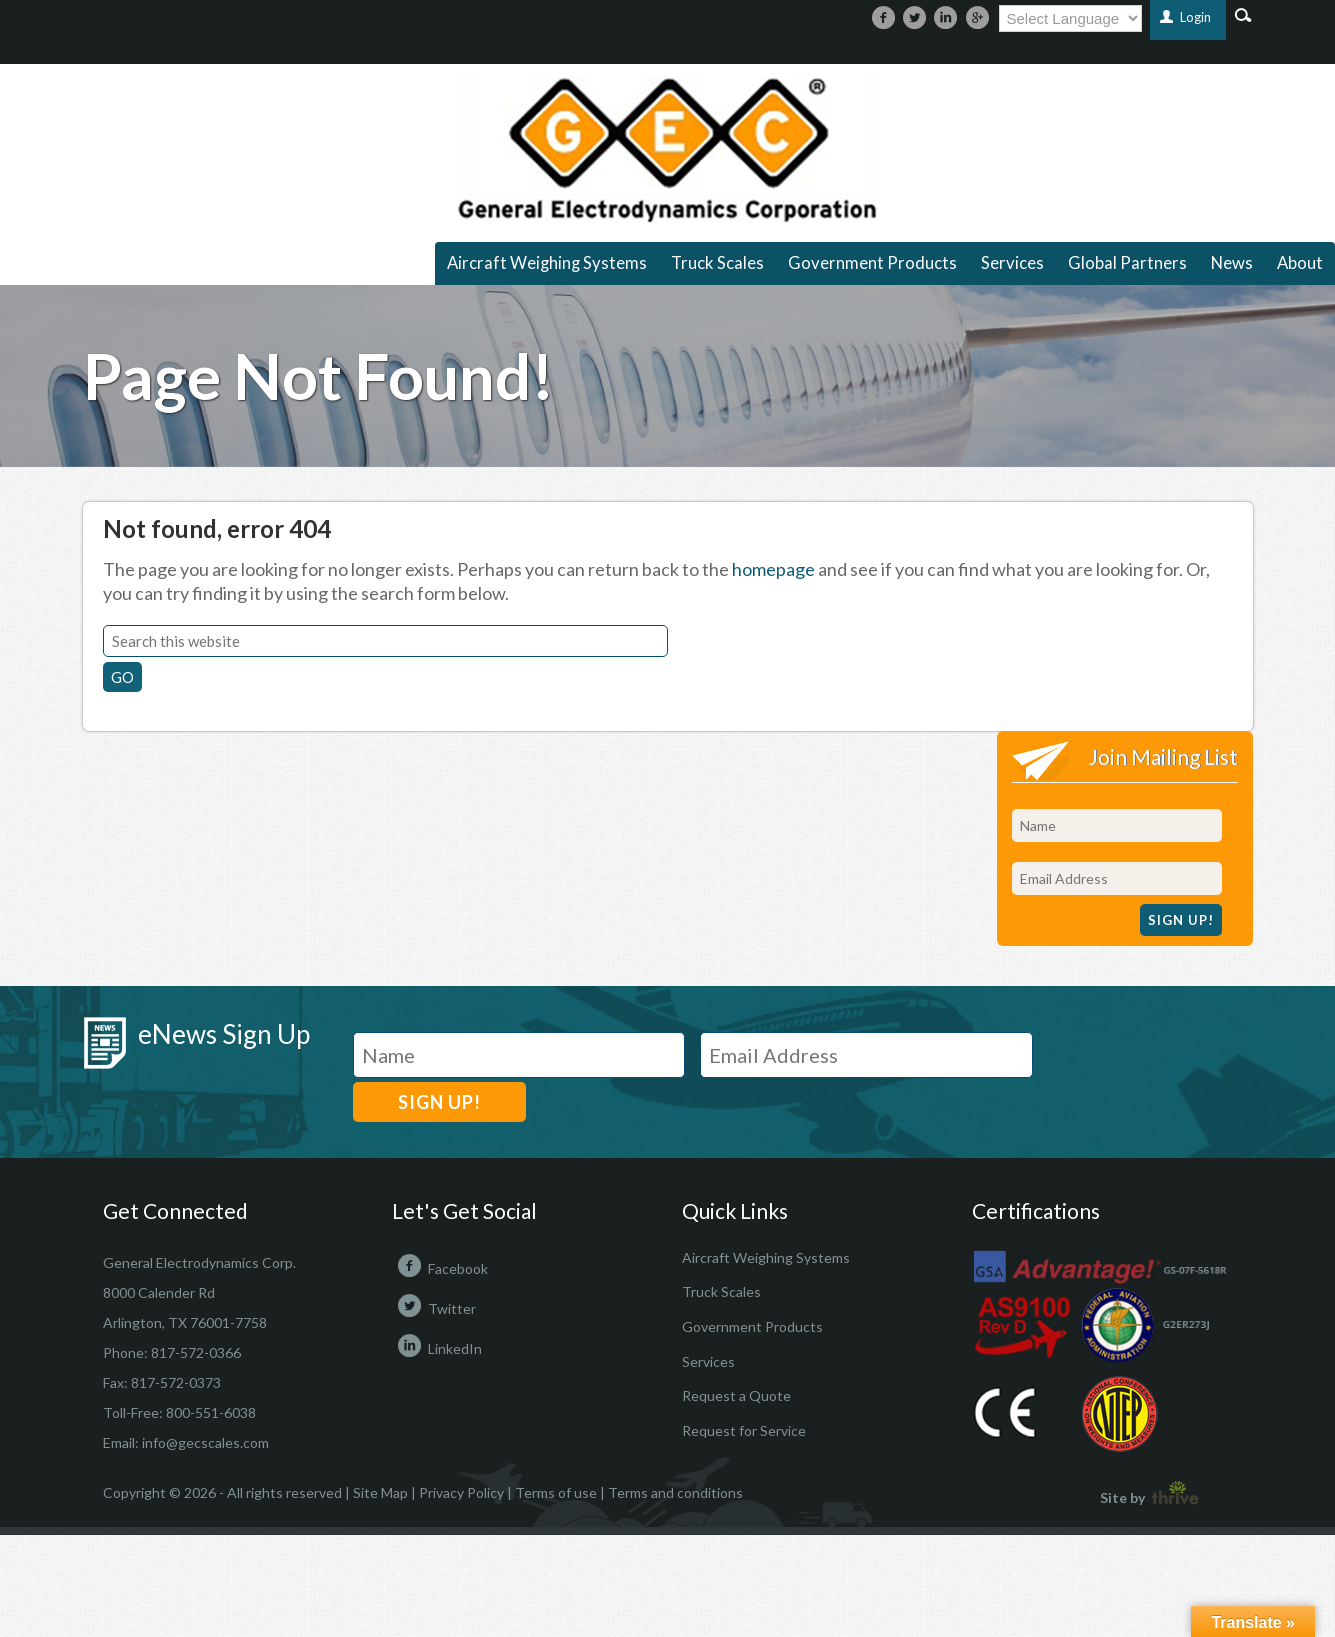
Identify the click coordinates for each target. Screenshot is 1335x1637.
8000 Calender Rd (159, 1292)
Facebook (440, 1268)
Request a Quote (736, 1395)
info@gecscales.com (205, 1442)
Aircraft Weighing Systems (547, 263)
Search (1243, 14)
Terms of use (556, 1492)
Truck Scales (717, 263)
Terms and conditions (675, 1492)
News (1232, 263)
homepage (773, 569)
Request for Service (744, 1430)
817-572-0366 (196, 1352)
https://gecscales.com (667, 149)
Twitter (434, 1308)
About (1300, 263)
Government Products (872, 263)
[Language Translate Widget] (1070, 18)
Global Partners (1127, 263)
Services (1012, 263)
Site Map (380, 1492)
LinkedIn (437, 1348)
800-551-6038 (211, 1412)
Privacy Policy (461, 1492)
